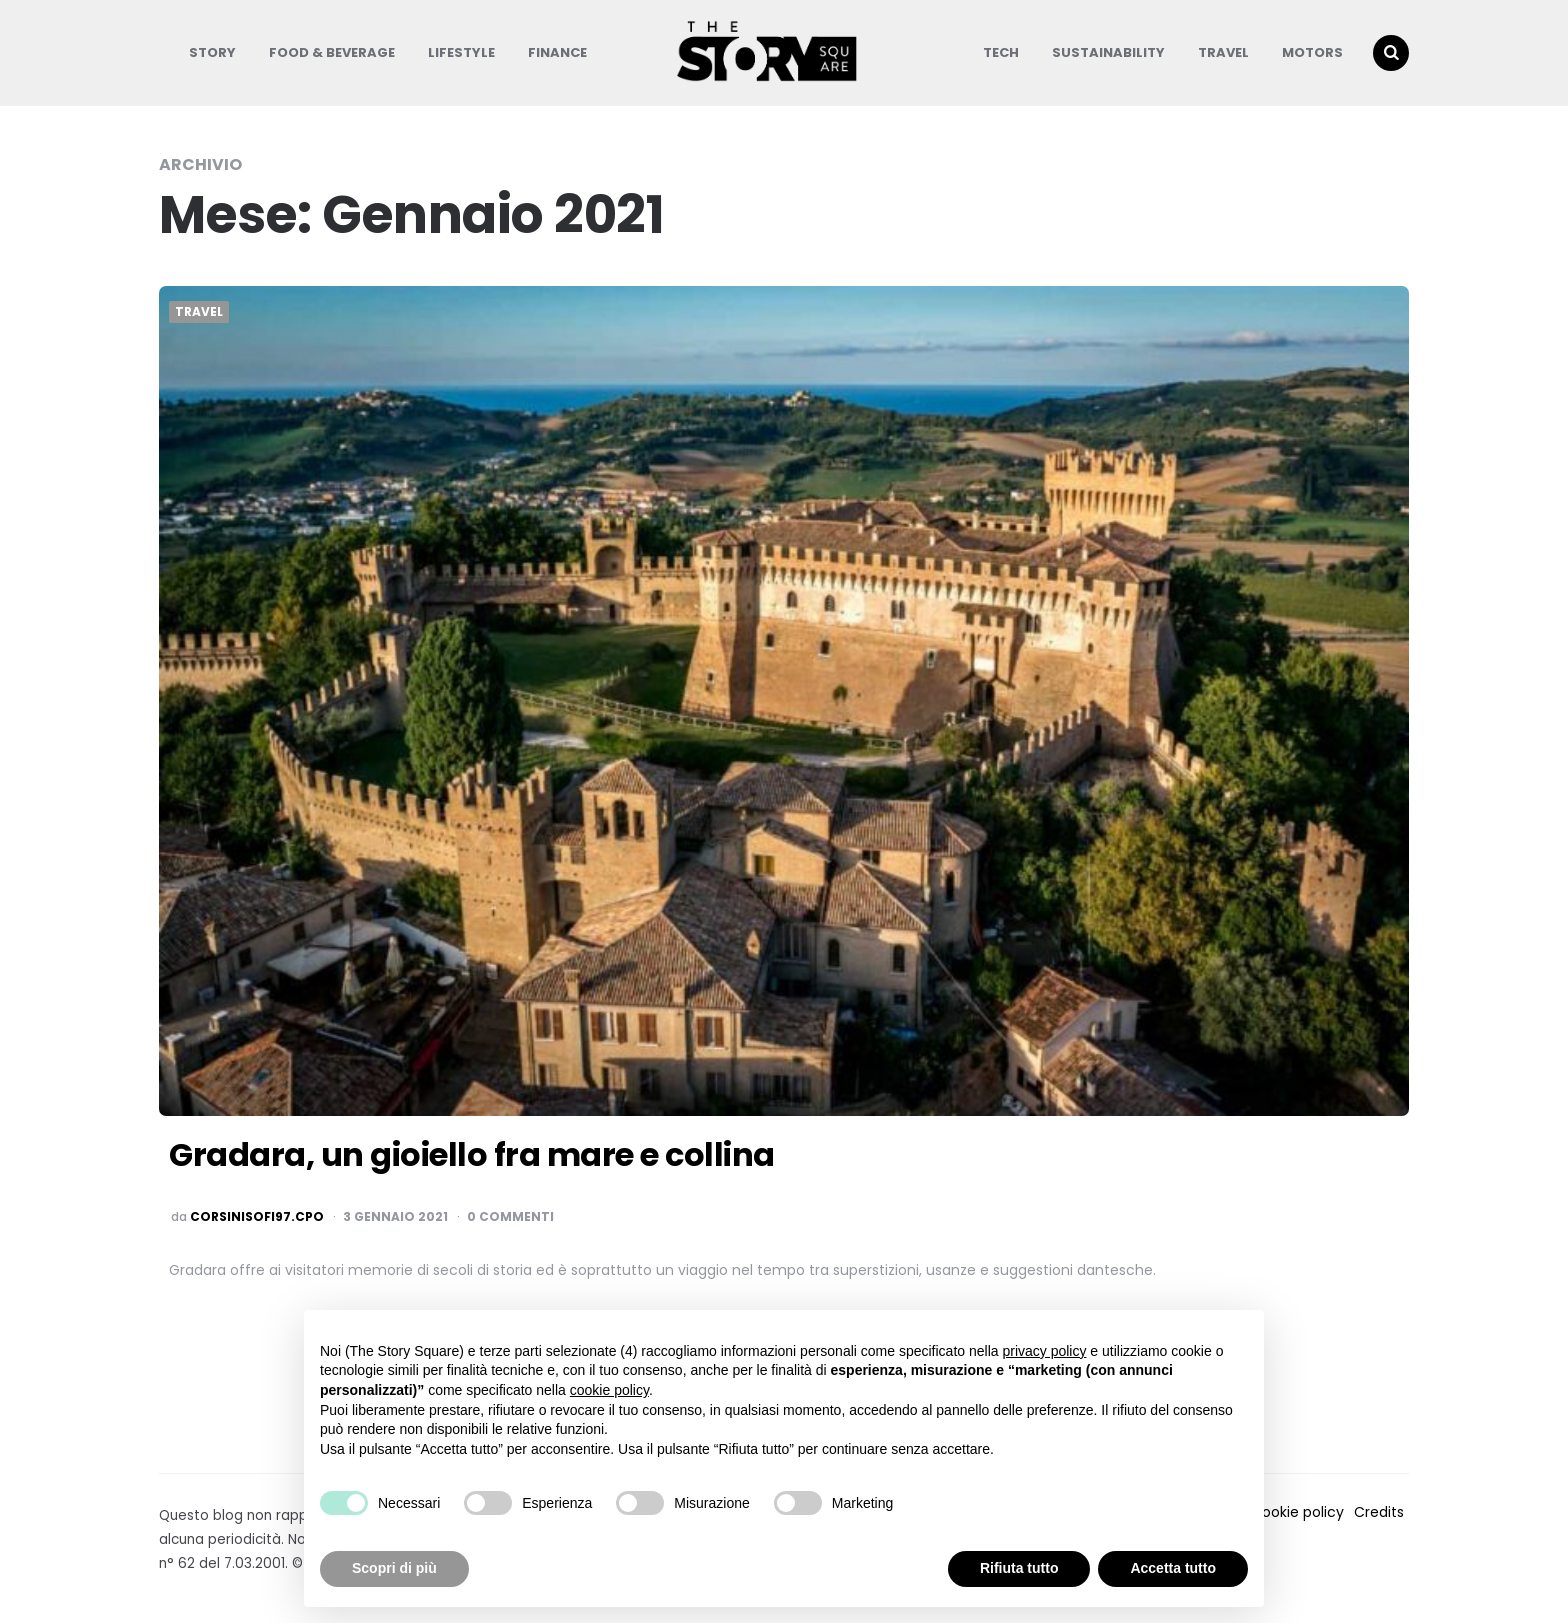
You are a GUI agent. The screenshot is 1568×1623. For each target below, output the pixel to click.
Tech (1001, 52)
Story (212, 52)
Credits (1379, 1512)
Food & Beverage (332, 52)
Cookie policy (1297, 1512)
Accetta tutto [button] (1173, 1568)
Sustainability (1108, 52)
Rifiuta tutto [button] (1019, 1568)
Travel (1223, 52)
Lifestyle (461, 52)
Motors (1312, 52)
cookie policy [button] (609, 1390)
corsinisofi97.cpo (257, 1217)
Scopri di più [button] (394, 1568)
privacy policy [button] (1044, 1351)
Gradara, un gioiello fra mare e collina (472, 1154)
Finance (557, 52)
